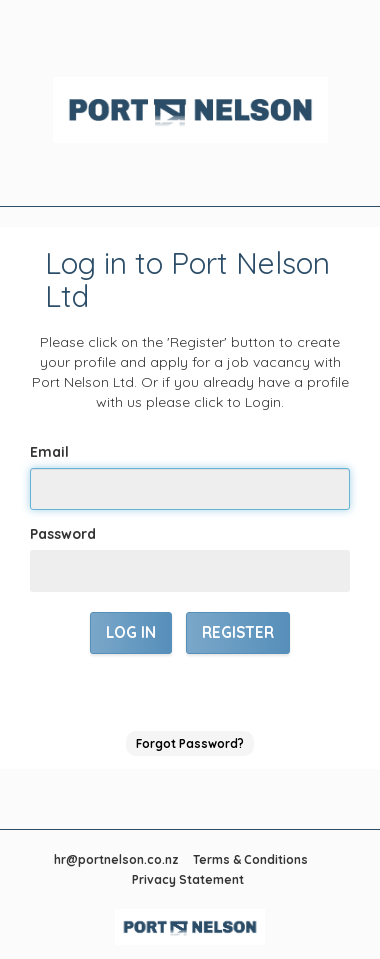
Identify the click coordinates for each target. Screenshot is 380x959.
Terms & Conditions (250, 859)
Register (238, 632)
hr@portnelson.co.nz (116, 859)
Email (49, 452)
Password (63, 534)
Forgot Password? (190, 743)
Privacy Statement (188, 879)
